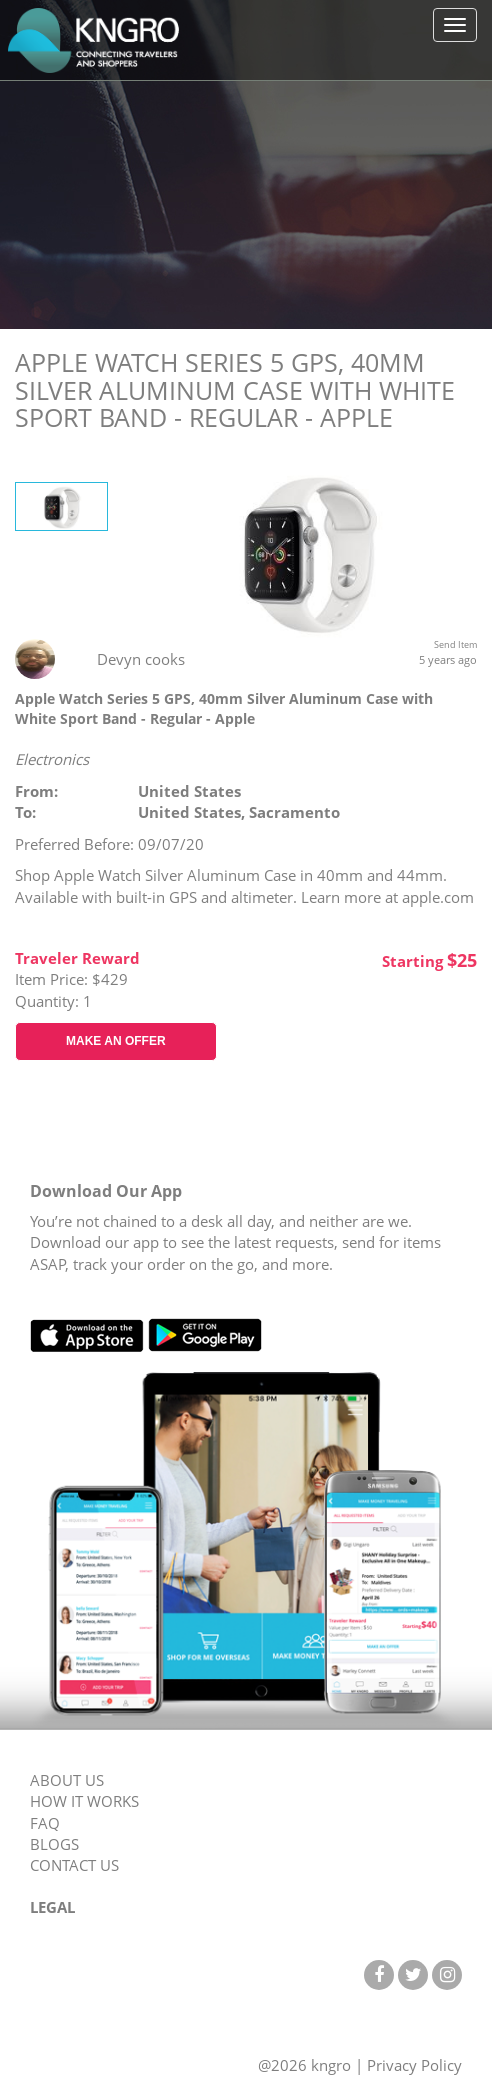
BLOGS (54, 1844)
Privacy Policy (414, 2065)
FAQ (45, 1823)
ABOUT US (67, 1780)
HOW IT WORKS (84, 1801)
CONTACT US (74, 1865)
